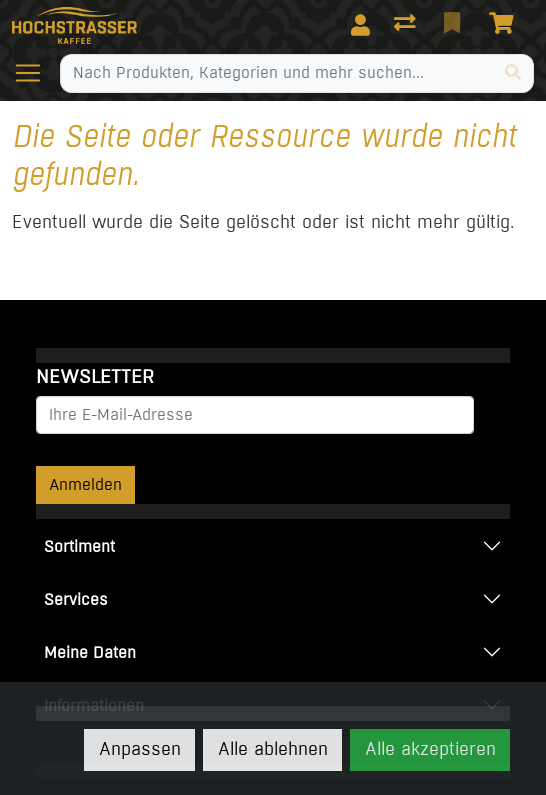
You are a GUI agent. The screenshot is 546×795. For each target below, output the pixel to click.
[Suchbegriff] (277, 73)
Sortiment (79, 546)
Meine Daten (90, 652)
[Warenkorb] (505, 25)
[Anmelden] (360, 25)
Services (76, 599)
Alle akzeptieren (430, 749)
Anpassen (140, 749)
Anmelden (85, 484)
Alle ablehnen (273, 749)
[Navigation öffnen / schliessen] (36, 73)
